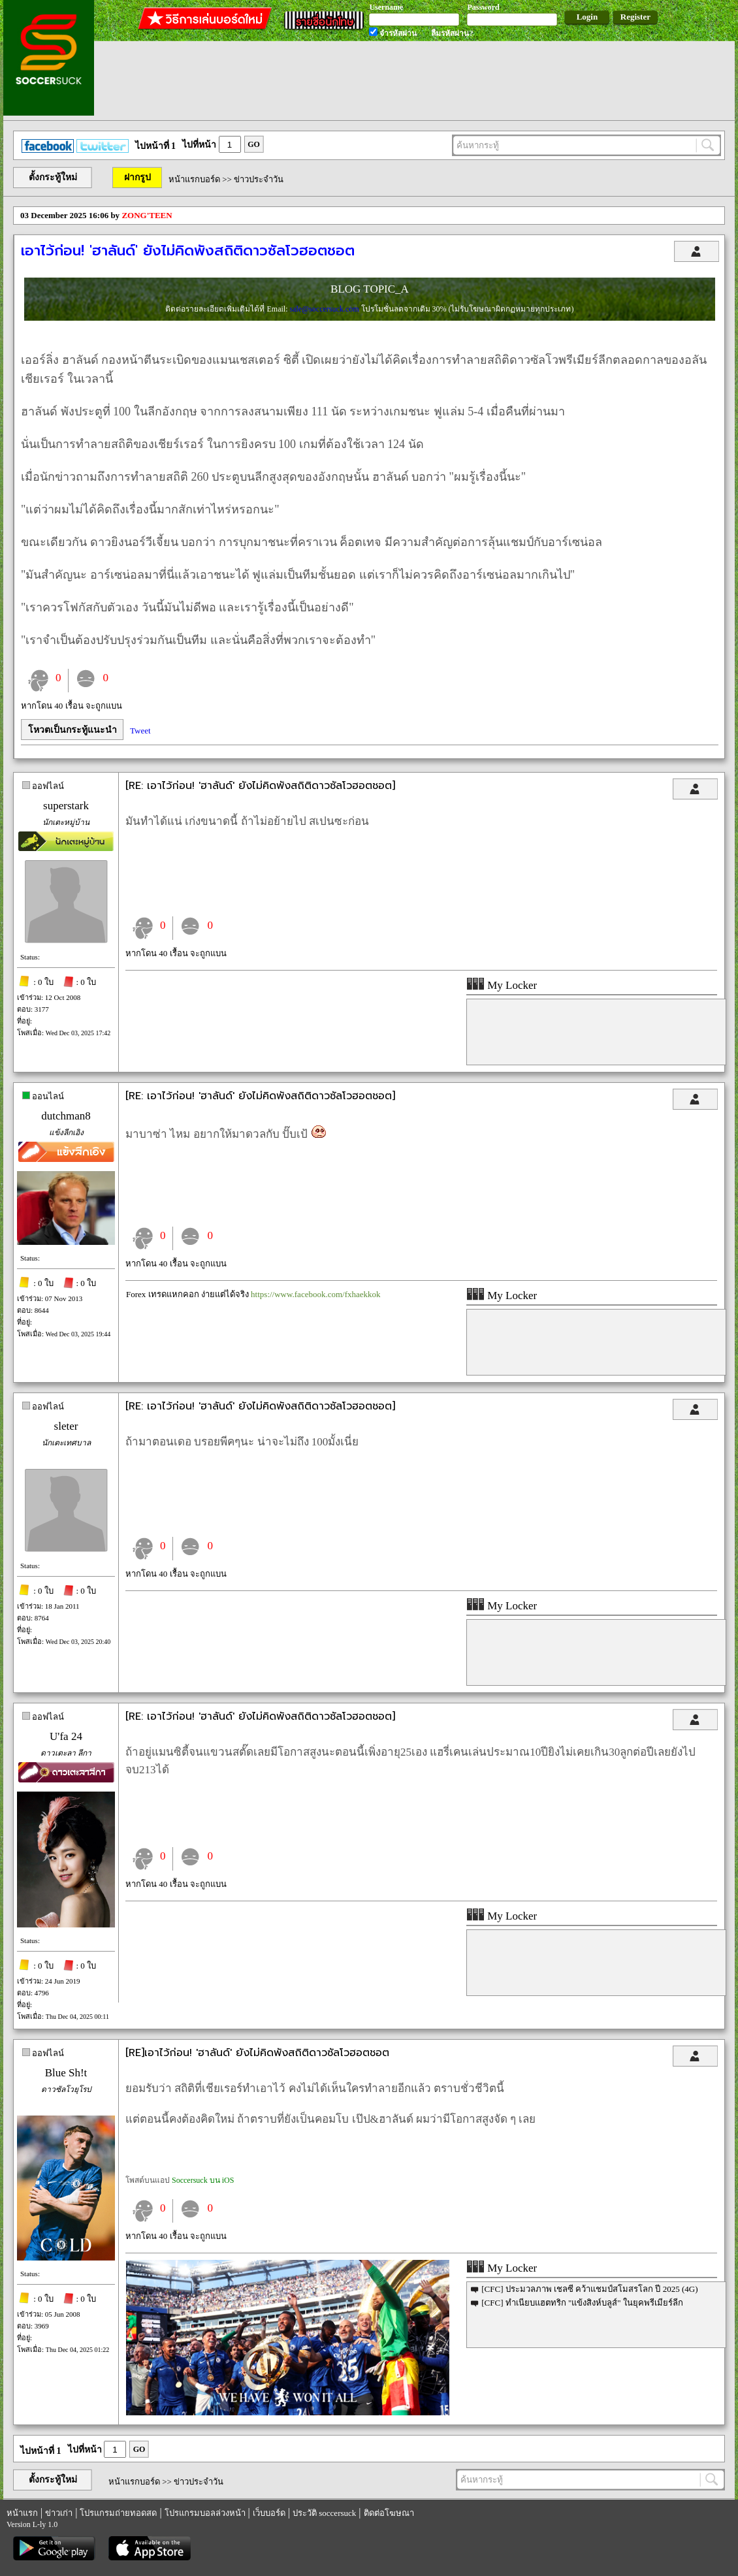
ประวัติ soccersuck (324, 2513)
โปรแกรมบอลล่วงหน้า (205, 2513)
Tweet (140, 730)
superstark (66, 805)
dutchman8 (66, 1116)
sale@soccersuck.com (325, 309)
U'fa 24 (66, 1736)
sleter (66, 1426)
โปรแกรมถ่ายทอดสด (118, 2513)
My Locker (501, 985)
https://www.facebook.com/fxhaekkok (315, 1294)
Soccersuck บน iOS (203, 2180)
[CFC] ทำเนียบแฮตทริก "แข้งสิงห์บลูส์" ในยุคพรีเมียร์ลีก (582, 2303)
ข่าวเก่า (58, 2513)
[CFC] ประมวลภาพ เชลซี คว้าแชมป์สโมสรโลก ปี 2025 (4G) (589, 2289)
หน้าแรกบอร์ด (194, 179)
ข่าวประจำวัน (258, 179)
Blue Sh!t (66, 2073)
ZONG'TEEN (146, 215)
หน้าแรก (22, 2513)
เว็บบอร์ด (269, 2513)
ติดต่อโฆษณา (389, 2513)
